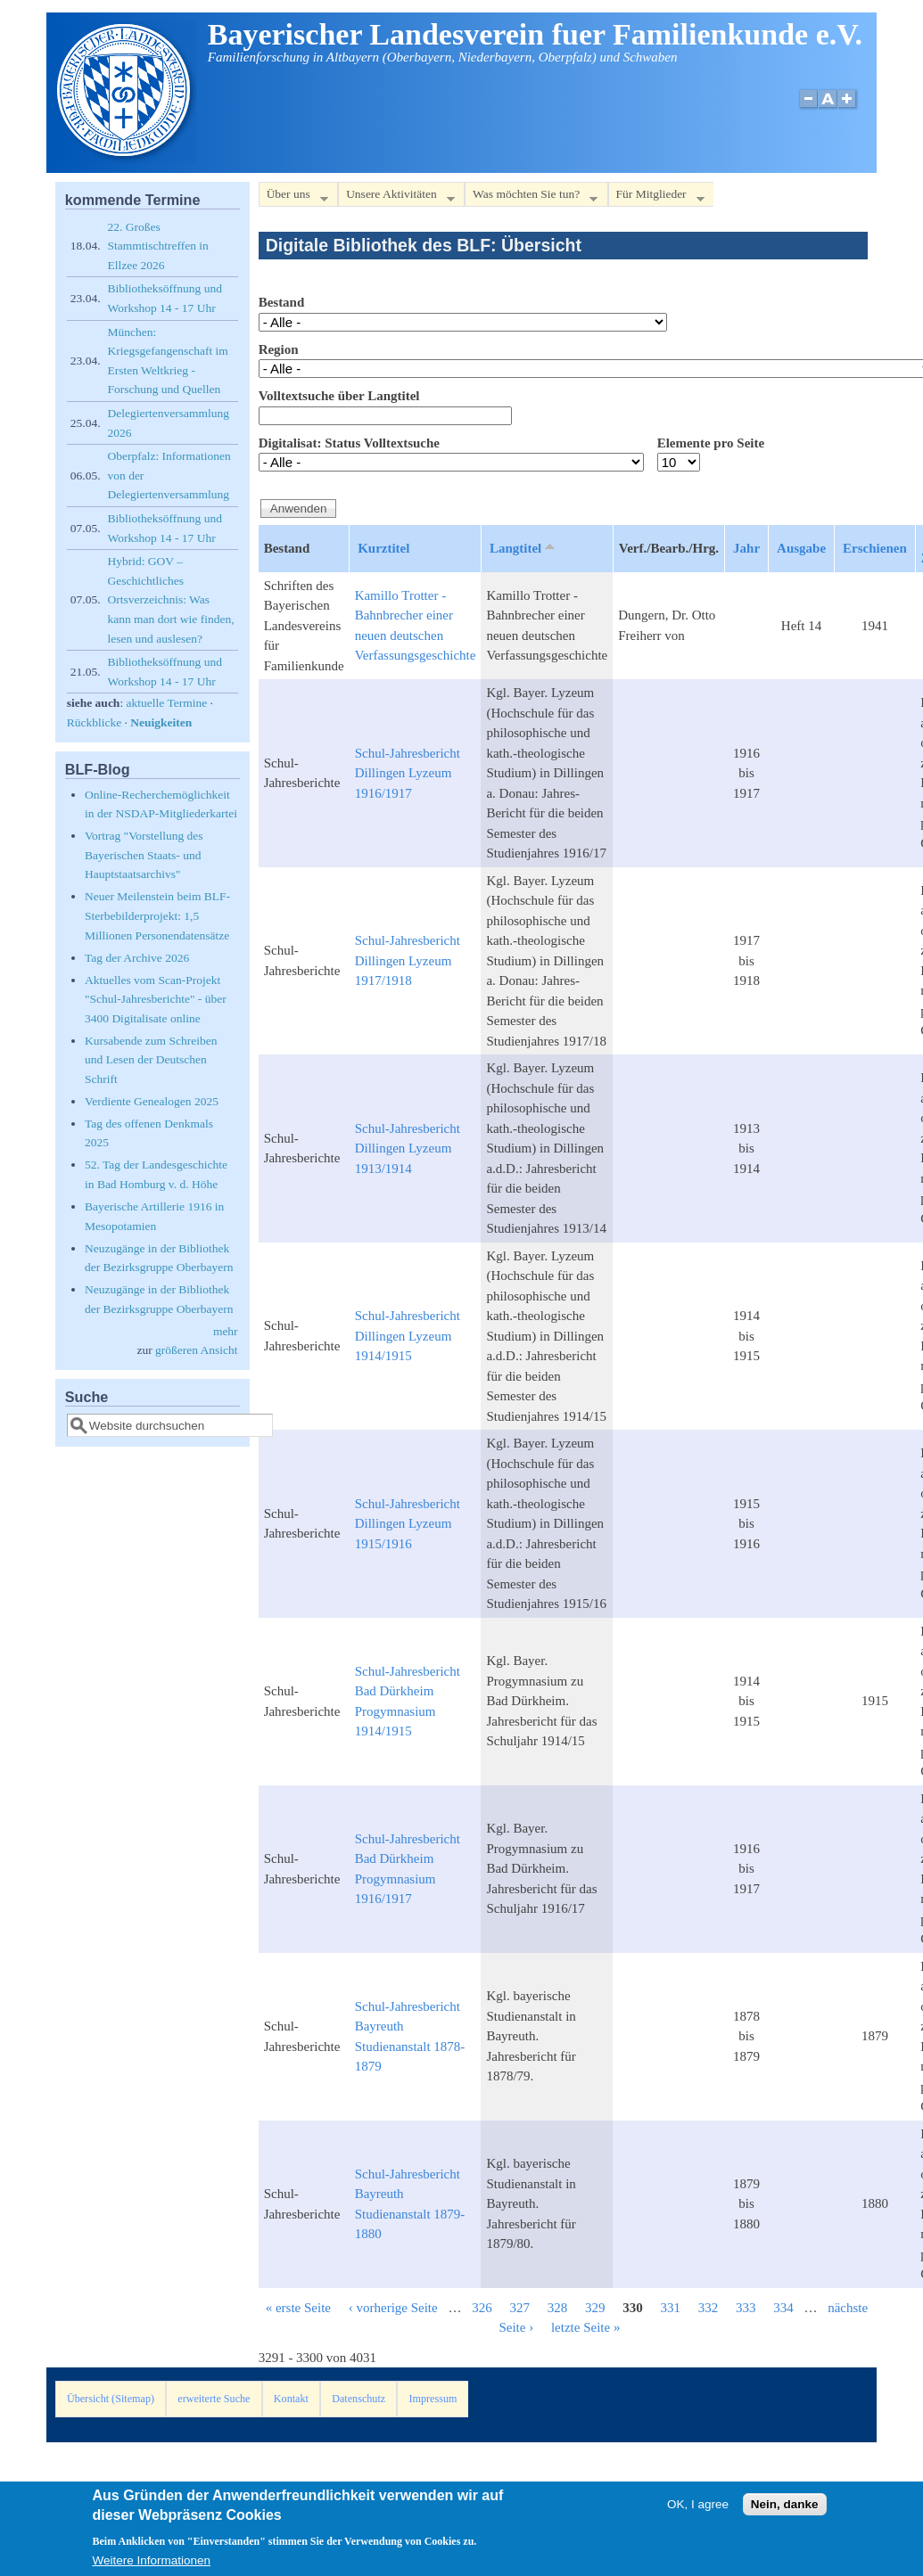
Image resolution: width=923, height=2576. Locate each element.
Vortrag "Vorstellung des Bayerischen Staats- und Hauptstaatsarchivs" (144, 855)
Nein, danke (785, 2507)
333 (746, 2308)
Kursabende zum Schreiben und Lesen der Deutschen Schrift (151, 1060)
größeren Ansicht (196, 1350)
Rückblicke (94, 722)
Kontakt (291, 2398)
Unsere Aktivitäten (396, 197)
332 (708, 2308)
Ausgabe (801, 548)
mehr (225, 1331)
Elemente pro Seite (711, 443)
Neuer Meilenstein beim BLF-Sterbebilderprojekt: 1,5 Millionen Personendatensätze (157, 915)
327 (519, 2308)
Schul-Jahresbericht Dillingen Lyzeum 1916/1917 (407, 773)
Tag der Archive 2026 (137, 957)
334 (783, 2308)
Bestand (282, 302)
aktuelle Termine (167, 703)
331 (670, 2308)
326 (482, 2308)
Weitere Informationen (152, 2564)
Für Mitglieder (656, 197)
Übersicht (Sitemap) (110, 2398)
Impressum (433, 2398)
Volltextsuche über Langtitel (339, 396)
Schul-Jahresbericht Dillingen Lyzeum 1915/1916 (407, 1524)
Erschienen (875, 548)
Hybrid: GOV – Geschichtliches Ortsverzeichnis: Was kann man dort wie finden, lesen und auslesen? (171, 599)
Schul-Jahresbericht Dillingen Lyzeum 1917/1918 (407, 960)
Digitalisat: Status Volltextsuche (349, 443)
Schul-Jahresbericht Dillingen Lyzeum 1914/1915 (407, 1336)
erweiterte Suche (213, 2398)
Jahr (746, 548)
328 (558, 2308)
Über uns (293, 197)
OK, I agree (698, 2507)
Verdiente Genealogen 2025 (151, 1101)
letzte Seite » (585, 2327)
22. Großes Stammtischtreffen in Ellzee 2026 (158, 246)
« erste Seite (298, 2308)
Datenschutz (358, 2398)
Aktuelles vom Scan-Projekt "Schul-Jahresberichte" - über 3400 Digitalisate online (156, 999)
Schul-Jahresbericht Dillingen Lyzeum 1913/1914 (407, 1148)
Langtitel (524, 547)
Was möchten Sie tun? (531, 197)
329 (595, 2308)
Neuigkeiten (161, 722)
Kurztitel (383, 548)
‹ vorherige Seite (393, 2308)
